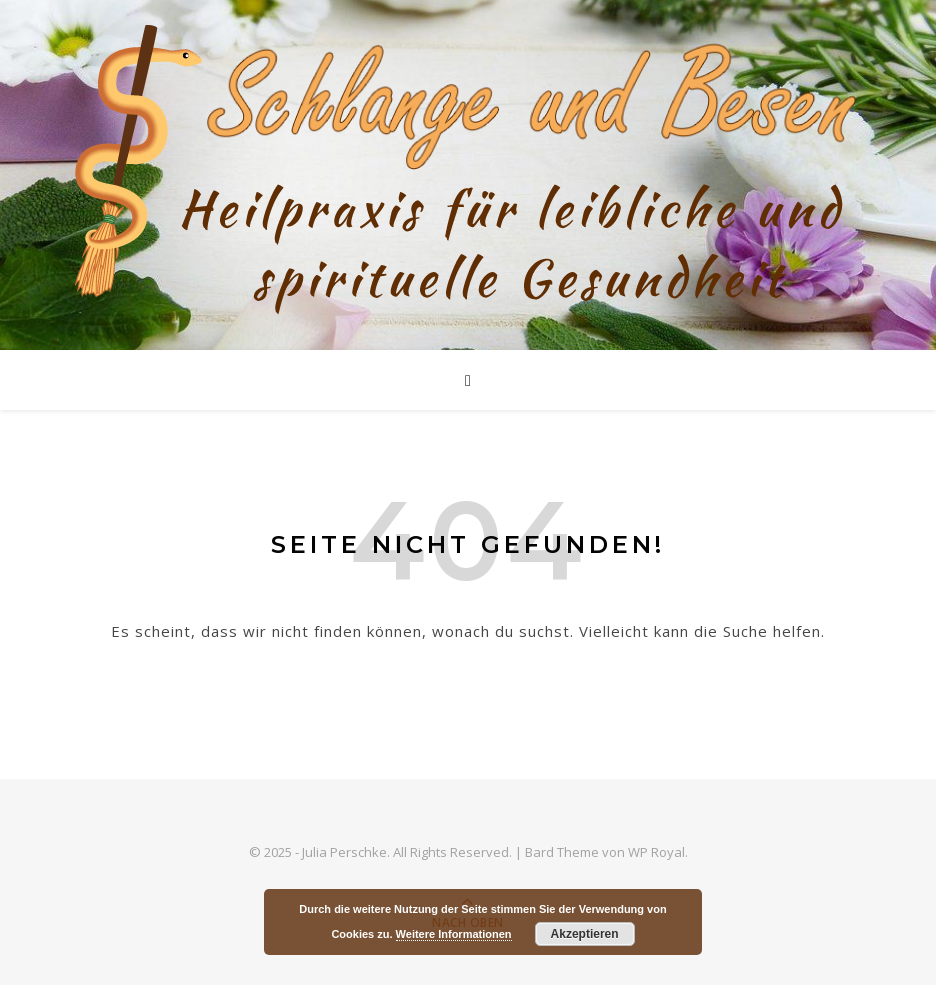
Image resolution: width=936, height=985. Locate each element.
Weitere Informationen (454, 934)
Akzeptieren (585, 934)
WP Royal (656, 852)
